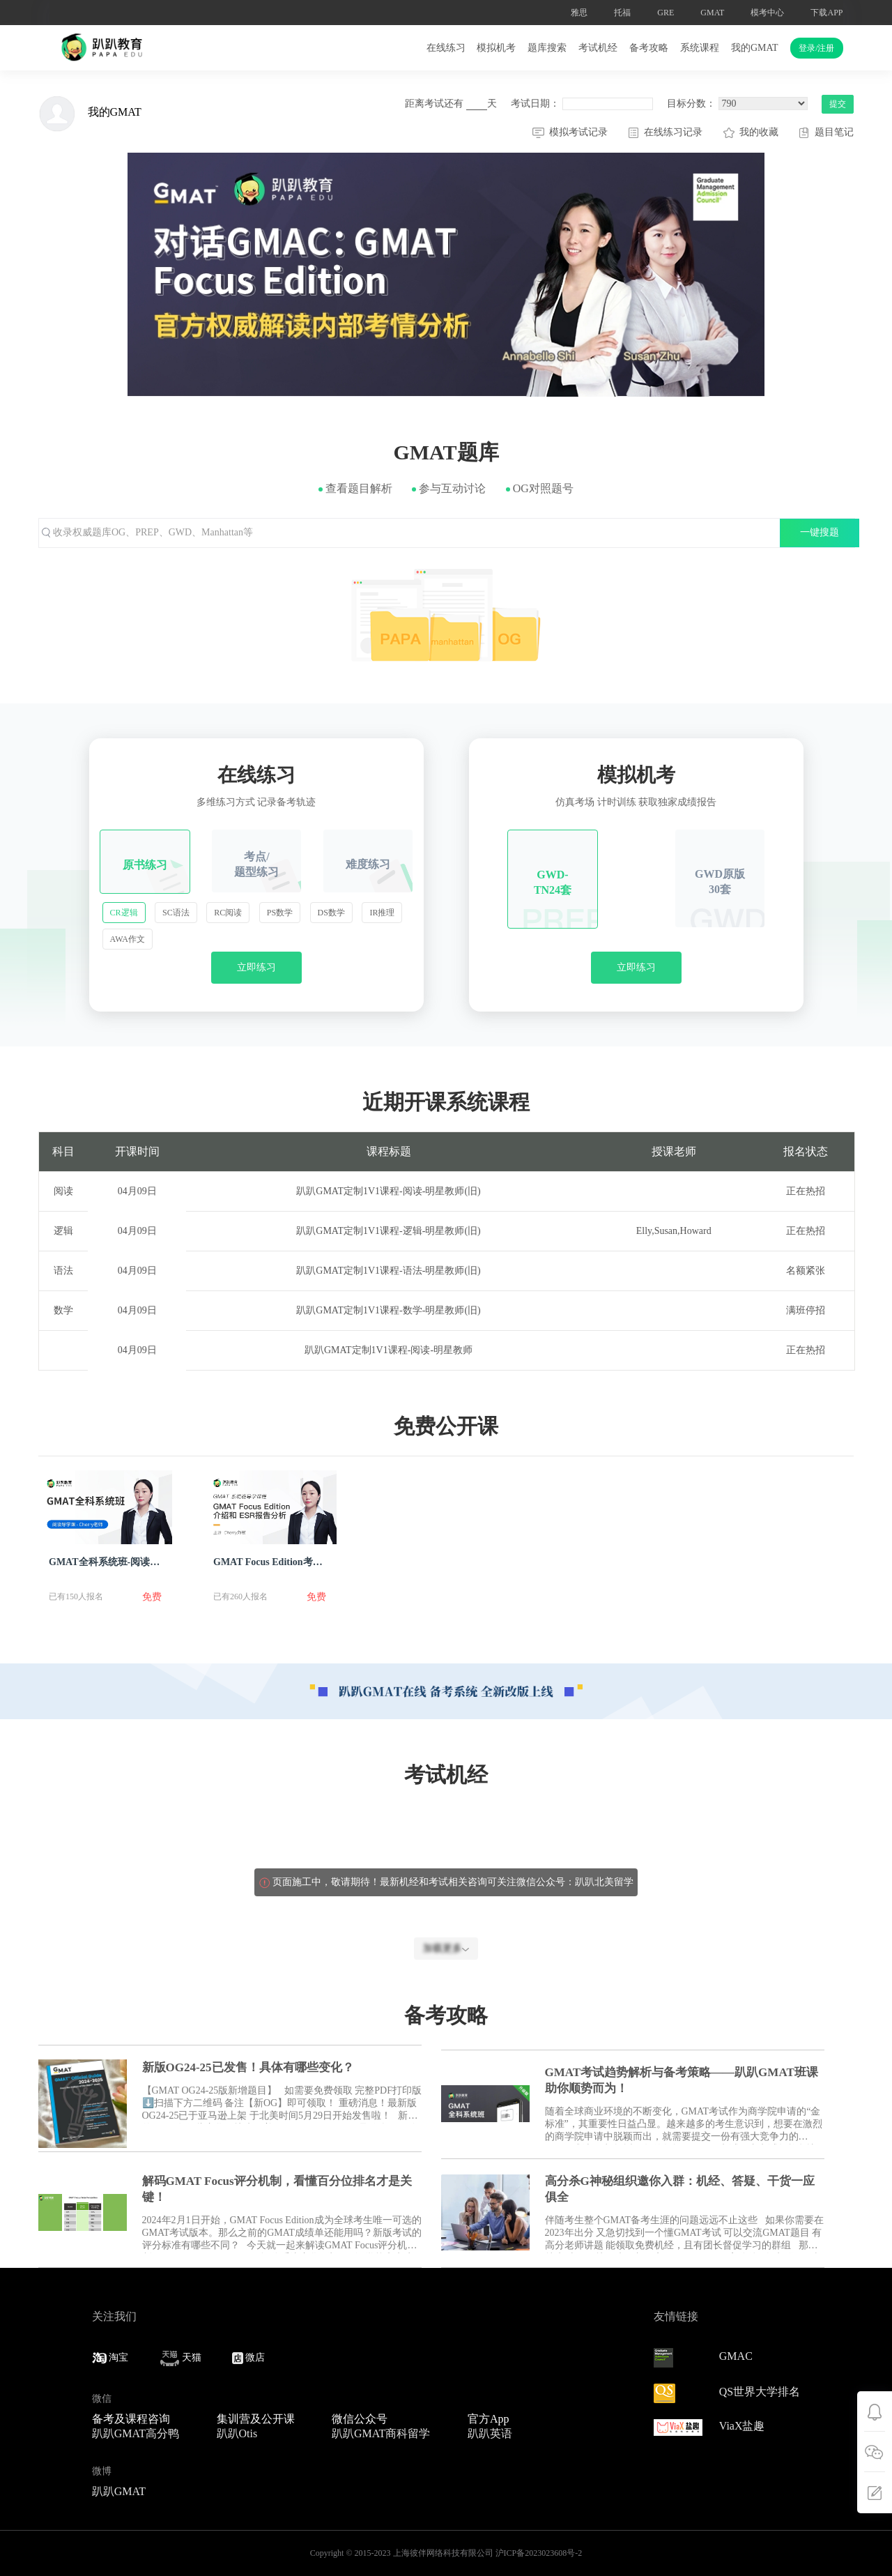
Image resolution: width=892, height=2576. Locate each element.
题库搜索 (547, 48)
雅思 (579, 12)
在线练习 (446, 48)
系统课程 (699, 48)
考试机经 (597, 48)
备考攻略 (648, 48)
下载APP (826, 12)
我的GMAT (754, 48)
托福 (622, 12)
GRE (665, 12)
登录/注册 (816, 48)
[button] (54, 274)
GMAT (712, 12)
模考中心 (767, 12)
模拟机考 (496, 48)
